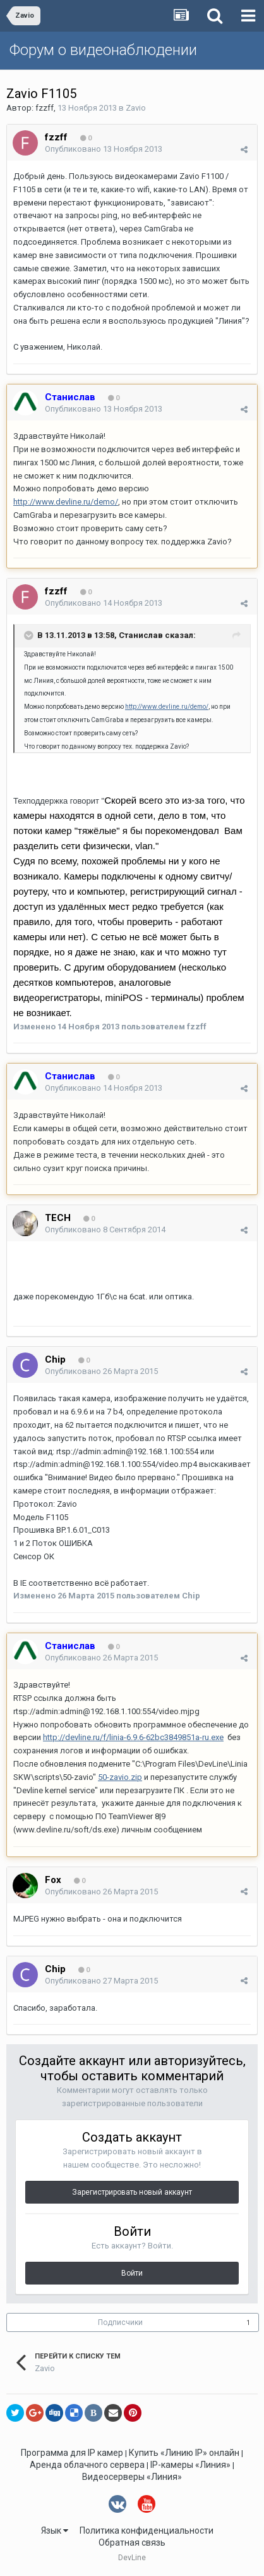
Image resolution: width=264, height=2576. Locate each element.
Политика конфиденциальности (146, 2530)
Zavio (136, 108)
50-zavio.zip (120, 1777)
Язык (54, 2530)
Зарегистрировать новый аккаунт (132, 2192)
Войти (132, 2273)
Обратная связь (132, 2542)
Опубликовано (103, 149)
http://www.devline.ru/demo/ (65, 501)
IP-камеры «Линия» (190, 2465)
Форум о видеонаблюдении (103, 50)
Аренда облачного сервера (87, 2465)
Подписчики (120, 2322)
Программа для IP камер (72, 2453)
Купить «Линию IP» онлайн (184, 2453)
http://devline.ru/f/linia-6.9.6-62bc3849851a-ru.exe (133, 1737)
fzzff (44, 108)
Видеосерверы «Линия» (132, 2477)
